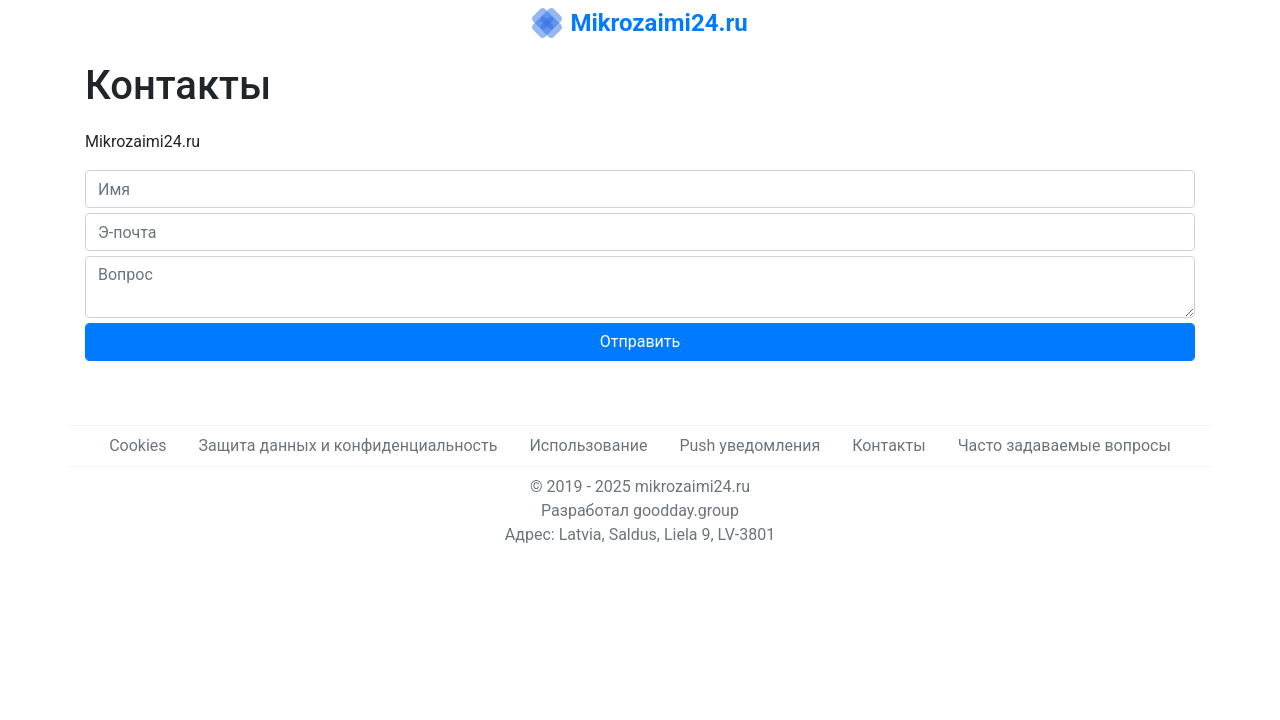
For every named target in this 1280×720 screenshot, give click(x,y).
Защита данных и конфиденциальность (348, 445)
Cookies (137, 445)
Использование (588, 445)
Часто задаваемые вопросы (1064, 445)
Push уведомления (749, 445)
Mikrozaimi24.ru (658, 23)
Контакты (888, 445)
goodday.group (686, 510)
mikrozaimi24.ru (692, 486)
